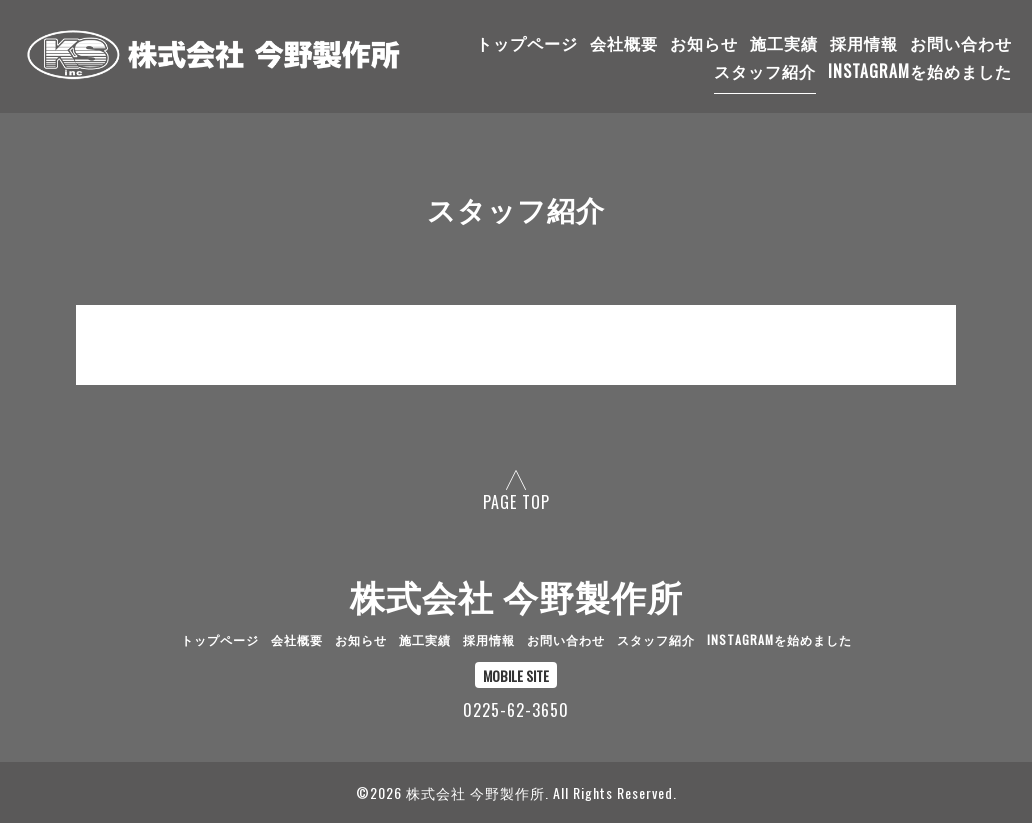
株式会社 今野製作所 (516, 595)
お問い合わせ (961, 43)
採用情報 (864, 43)
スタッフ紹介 (765, 71)
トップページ (527, 43)
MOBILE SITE (516, 675)
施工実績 (784, 43)
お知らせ (704, 43)
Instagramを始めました (920, 71)
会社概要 (624, 43)
